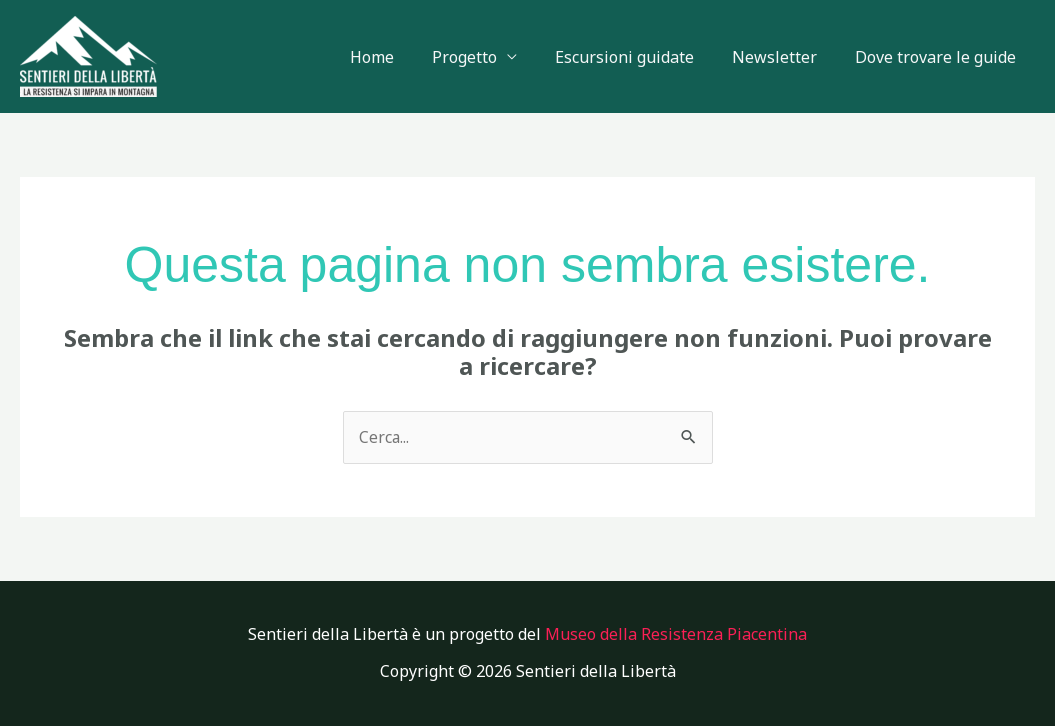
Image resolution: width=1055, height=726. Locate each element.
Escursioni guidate (639, 57)
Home (399, 57)
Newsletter (783, 57)
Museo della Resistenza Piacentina (676, 634)
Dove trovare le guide (938, 57)
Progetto (485, 57)
